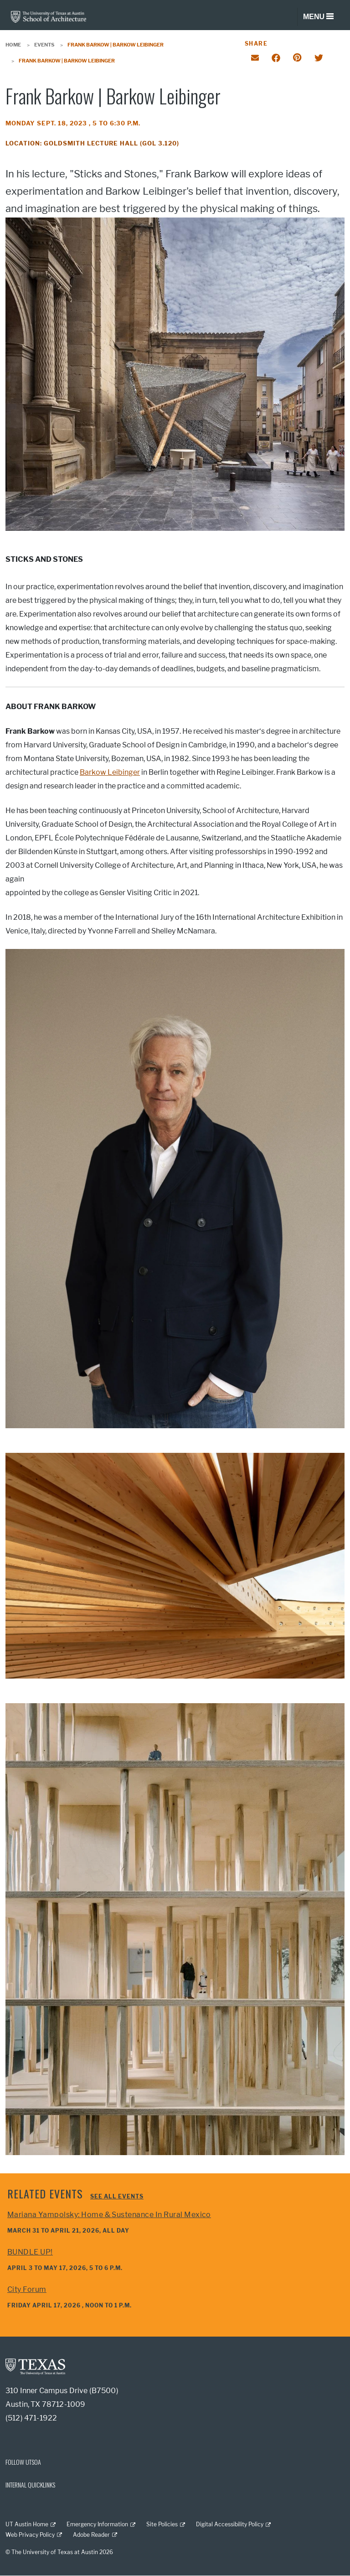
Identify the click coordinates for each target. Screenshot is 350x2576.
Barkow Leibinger (110, 772)
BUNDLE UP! (30, 2252)
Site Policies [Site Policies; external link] (162, 2524)
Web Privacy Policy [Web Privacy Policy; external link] (30, 2534)
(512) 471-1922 (31, 2418)
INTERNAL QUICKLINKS (30, 2484)
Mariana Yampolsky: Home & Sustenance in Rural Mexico (109, 2214)
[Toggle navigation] (318, 17)
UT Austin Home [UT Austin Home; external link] (26, 2524)
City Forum (26, 2289)
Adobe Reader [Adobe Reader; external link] (91, 2534)
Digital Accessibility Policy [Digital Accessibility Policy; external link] (229, 2524)
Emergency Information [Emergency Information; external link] (97, 2524)
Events (44, 44)
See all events (117, 2196)
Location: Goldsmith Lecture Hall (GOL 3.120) (92, 143)
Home (13, 44)
